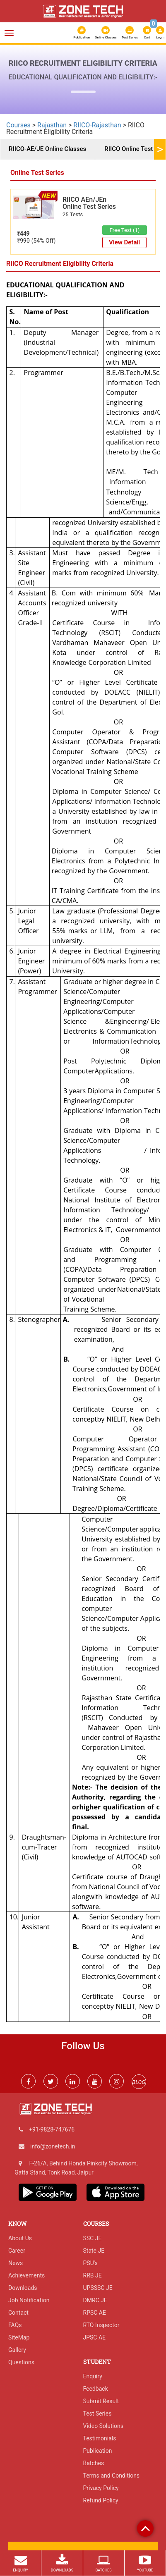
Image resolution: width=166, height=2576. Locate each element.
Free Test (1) (125, 230)
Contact (18, 2312)
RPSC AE (94, 2312)
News (15, 2263)
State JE (94, 2250)
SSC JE (92, 2238)
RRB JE (92, 2275)
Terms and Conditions (111, 2475)
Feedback (95, 2388)
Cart (147, 31)
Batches (93, 2463)
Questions (21, 2362)
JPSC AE (94, 2337)
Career (16, 2250)
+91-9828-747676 (52, 2129)
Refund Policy (100, 2500)
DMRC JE (95, 2300)
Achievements (26, 2275)
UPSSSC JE (98, 2287)
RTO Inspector (101, 2325)
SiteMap (18, 2337)
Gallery (17, 2350)
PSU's (90, 2263)
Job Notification (28, 2300)
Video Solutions (103, 2426)
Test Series (130, 32)
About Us (20, 2238)
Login (160, 32)
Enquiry (92, 2376)
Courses (18, 125)
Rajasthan (52, 125)
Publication (81, 32)
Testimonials (99, 2438)
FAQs (15, 2325)
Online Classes (106, 32)
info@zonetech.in (52, 2146)
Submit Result (101, 2401)
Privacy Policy (101, 2488)
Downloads (22, 2287)
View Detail (124, 242)
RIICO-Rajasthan (97, 125)
